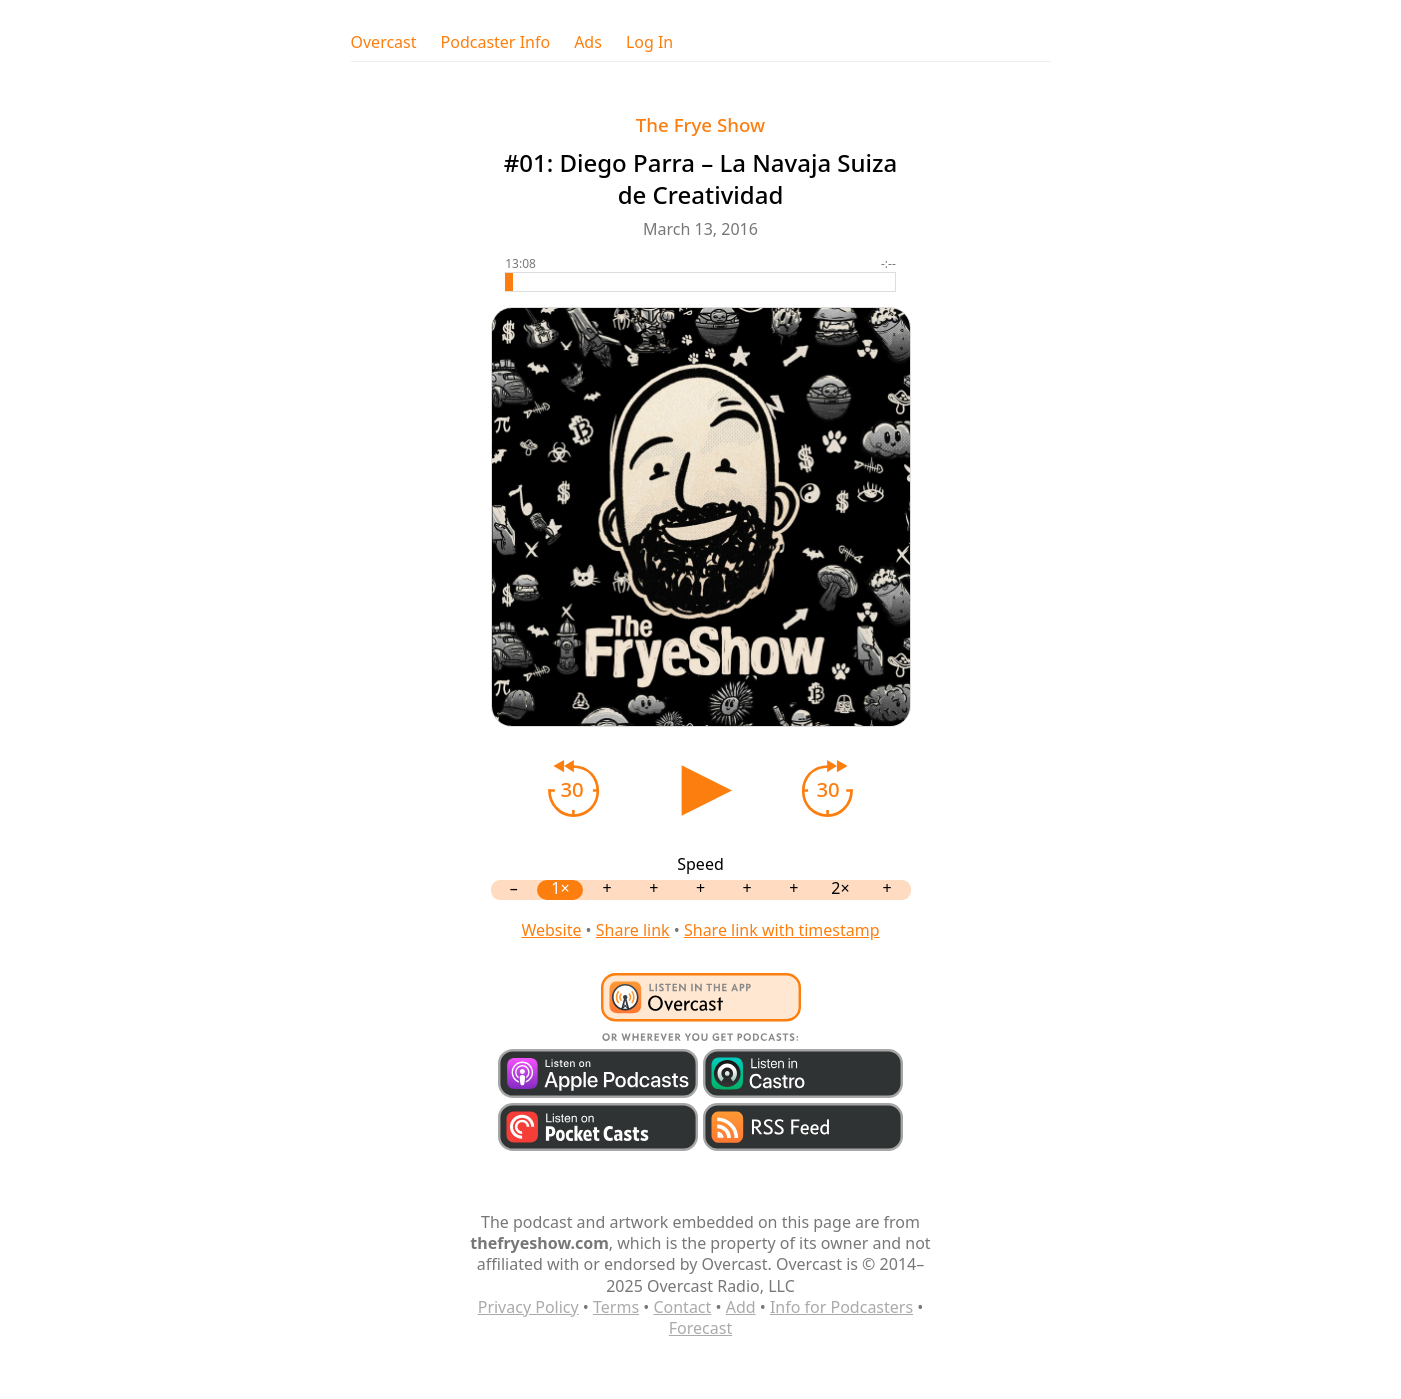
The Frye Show (700, 124)
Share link (633, 930)
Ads (588, 42)
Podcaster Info (496, 42)
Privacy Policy (528, 1307)
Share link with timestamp (782, 930)
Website (551, 930)
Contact (682, 1307)
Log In (649, 42)
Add (741, 1307)
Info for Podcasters (841, 1307)
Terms (616, 1307)
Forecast (700, 1328)
